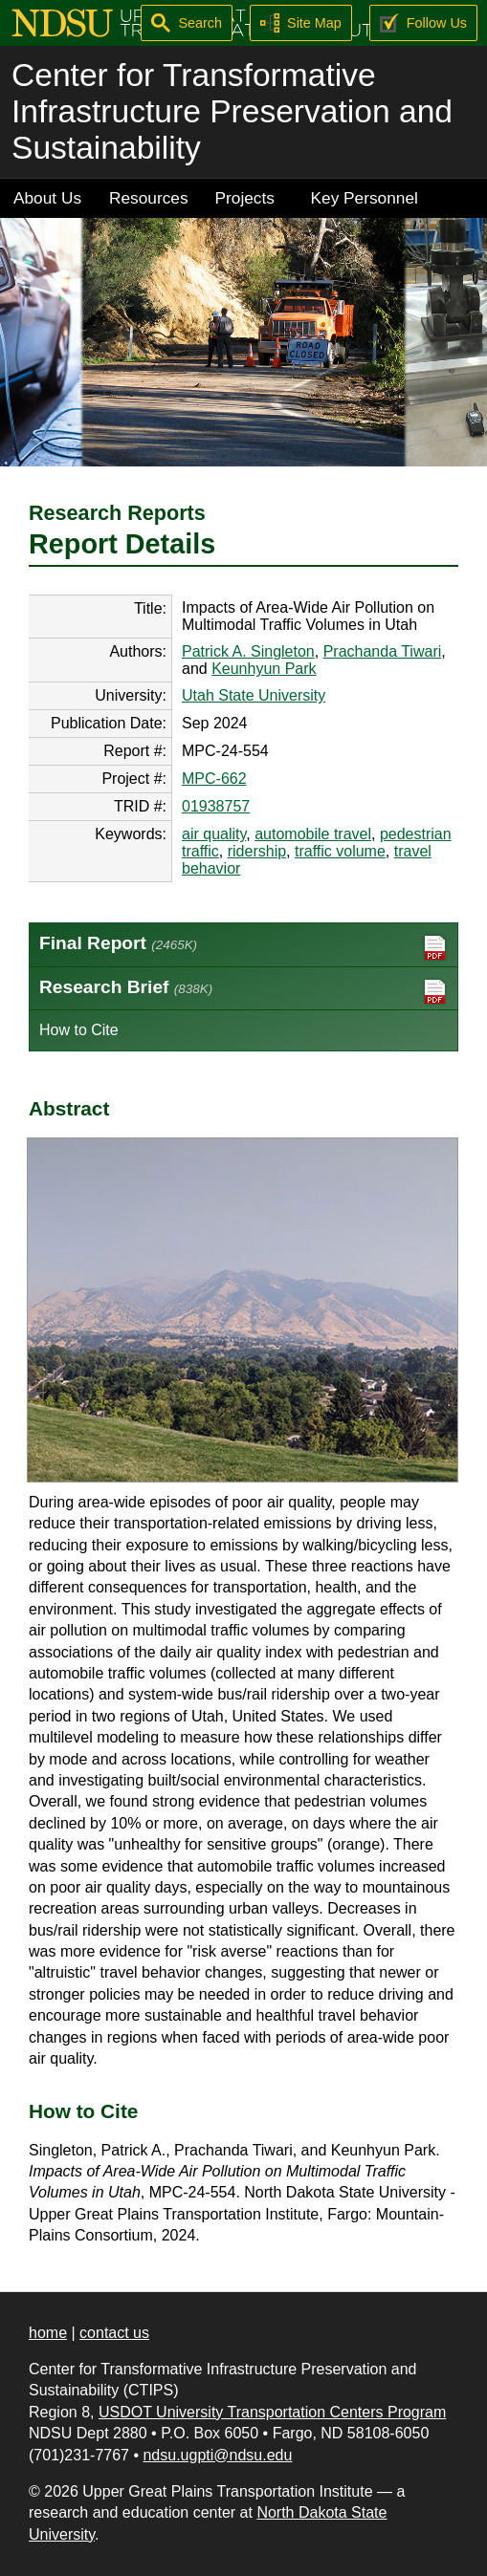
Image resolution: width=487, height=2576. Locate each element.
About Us (47, 197)
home (48, 2333)
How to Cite (79, 1030)
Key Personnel (364, 197)
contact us (114, 2333)
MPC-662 (214, 778)
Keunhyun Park (263, 668)
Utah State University (253, 695)
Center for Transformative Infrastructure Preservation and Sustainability (232, 111)
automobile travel (313, 834)
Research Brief (243, 992)
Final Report (243, 948)
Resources (148, 197)
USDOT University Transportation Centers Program (272, 2412)
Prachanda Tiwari (382, 651)
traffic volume (340, 851)
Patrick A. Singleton (248, 651)
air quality (214, 834)
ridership (257, 851)
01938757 (216, 806)
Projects (245, 197)
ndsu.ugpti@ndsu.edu (217, 2455)
